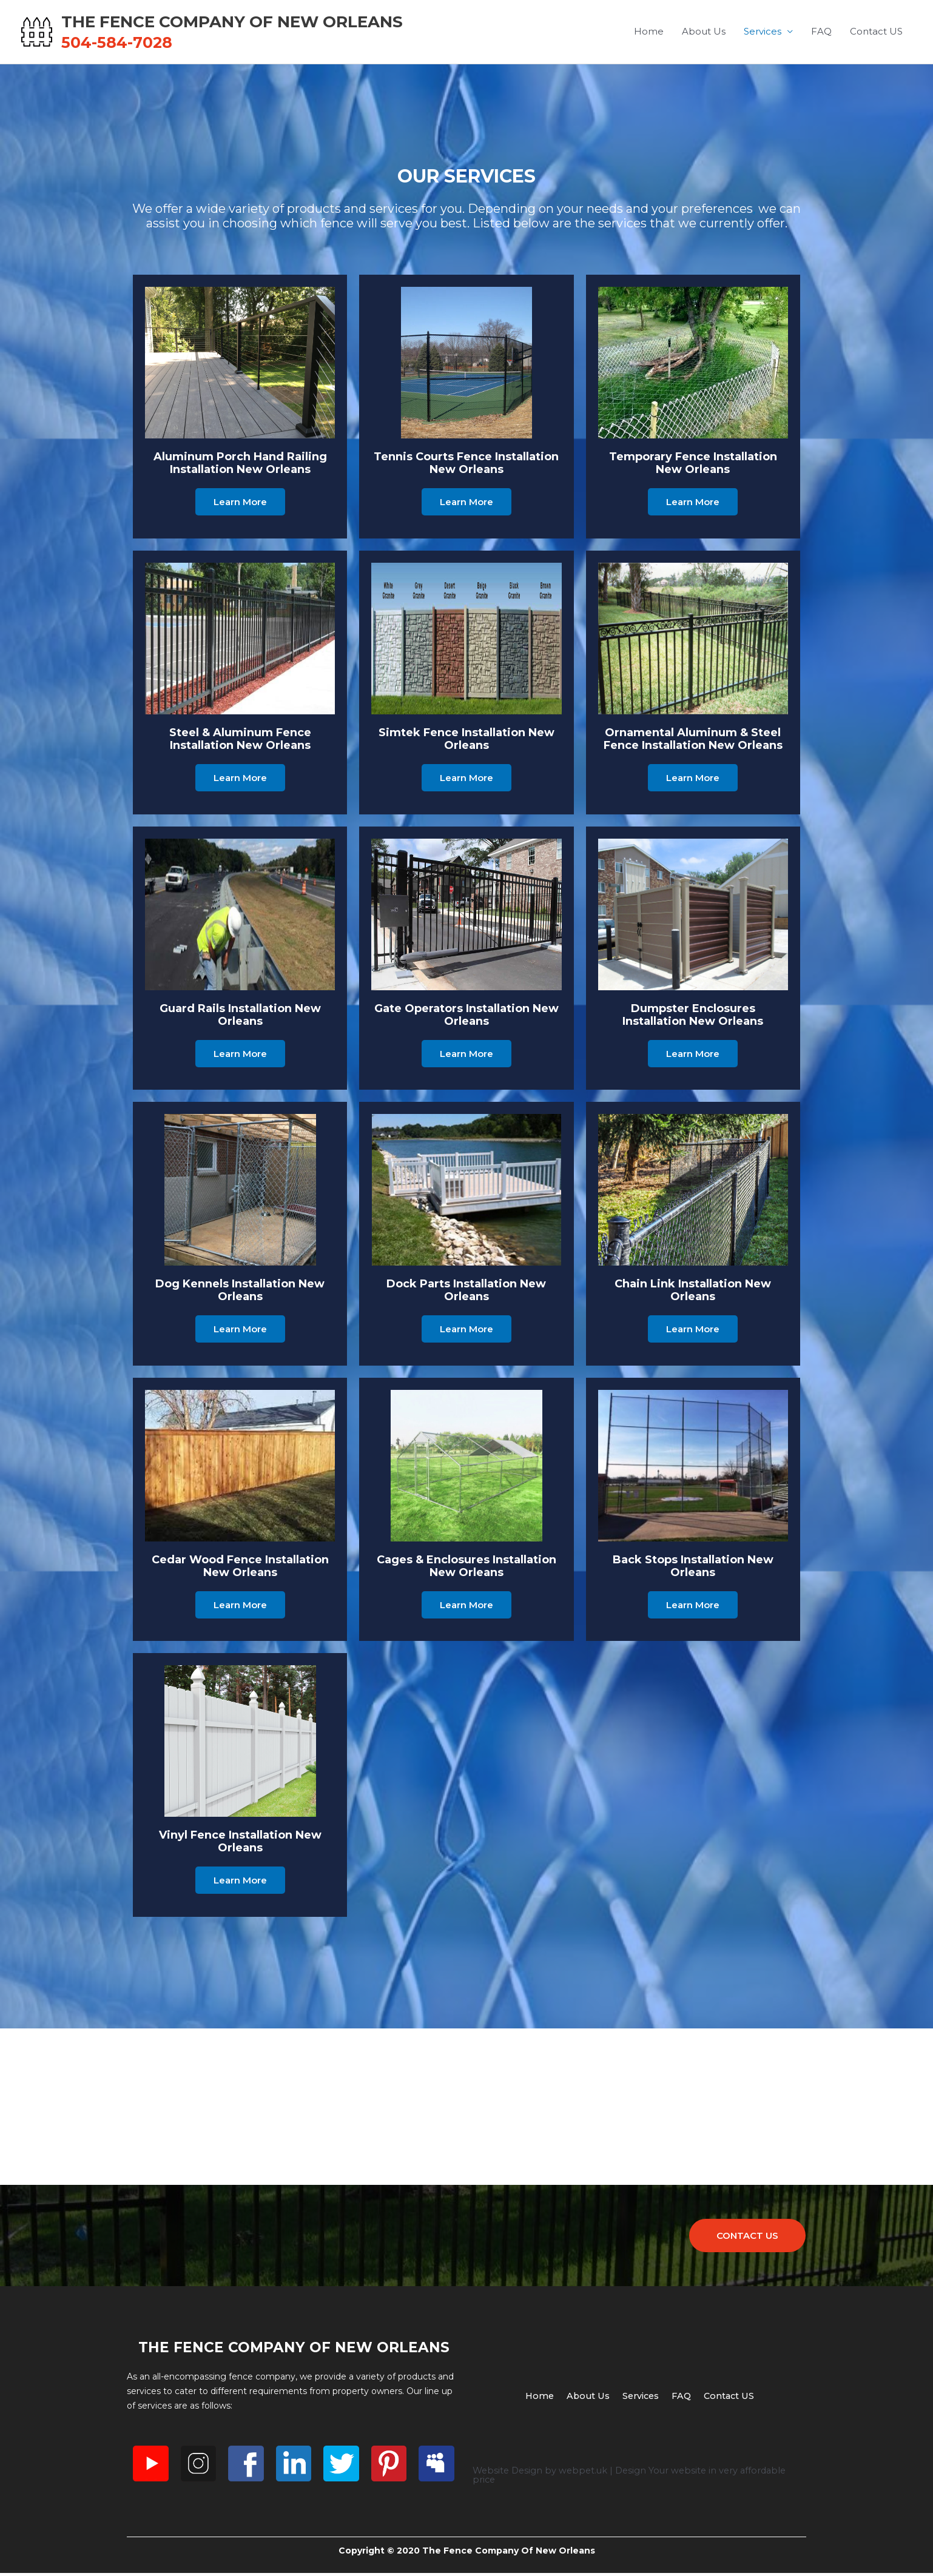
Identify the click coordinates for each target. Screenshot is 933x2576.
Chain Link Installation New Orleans (693, 1293)
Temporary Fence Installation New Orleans (693, 466)
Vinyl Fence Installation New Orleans (240, 1844)
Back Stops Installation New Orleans (693, 1568)
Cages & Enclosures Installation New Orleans (466, 1568)
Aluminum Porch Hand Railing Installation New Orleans (240, 466)
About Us (704, 33)
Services (762, 33)
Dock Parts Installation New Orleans (466, 1293)
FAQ (821, 33)
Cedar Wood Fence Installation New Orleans (240, 1568)
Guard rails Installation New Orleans (240, 1017)
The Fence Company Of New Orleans (291, 21)
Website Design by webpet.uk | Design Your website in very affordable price (635, 2480)
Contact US (876, 33)
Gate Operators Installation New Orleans (466, 1017)
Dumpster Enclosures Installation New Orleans (692, 1017)
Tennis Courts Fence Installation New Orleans (466, 466)
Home (649, 33)
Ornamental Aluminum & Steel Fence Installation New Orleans (693, 741)
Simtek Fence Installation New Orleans (466, 741)
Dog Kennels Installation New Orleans (240, 1293)
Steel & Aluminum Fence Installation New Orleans (240, 741)
